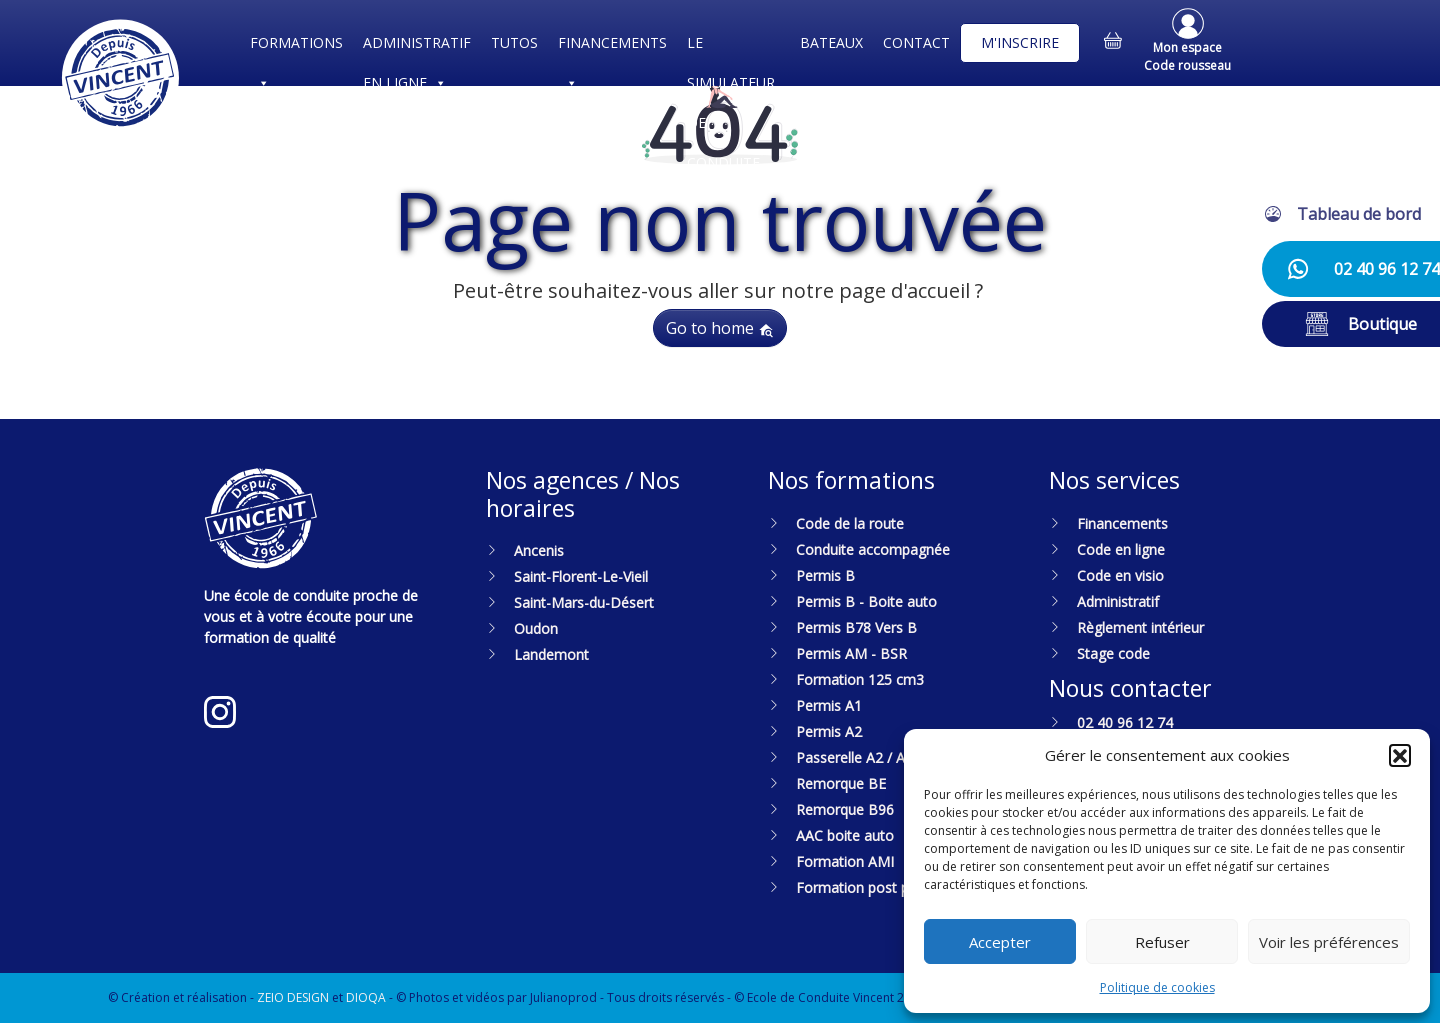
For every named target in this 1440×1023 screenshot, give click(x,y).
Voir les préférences (1329, 942)
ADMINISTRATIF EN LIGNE (417, 48)
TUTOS (514, 42)
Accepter (1000, 942)
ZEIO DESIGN (293, 997)
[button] (1400, 755)
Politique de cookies (1157, 987)
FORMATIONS (296, 48)
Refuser (1162, 942)
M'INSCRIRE (1020, 42)
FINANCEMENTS (612, 48)
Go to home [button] (720, 328)
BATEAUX (831, 42)
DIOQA (366, 997)
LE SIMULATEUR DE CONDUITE (731, 48)
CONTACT (916, 42)
